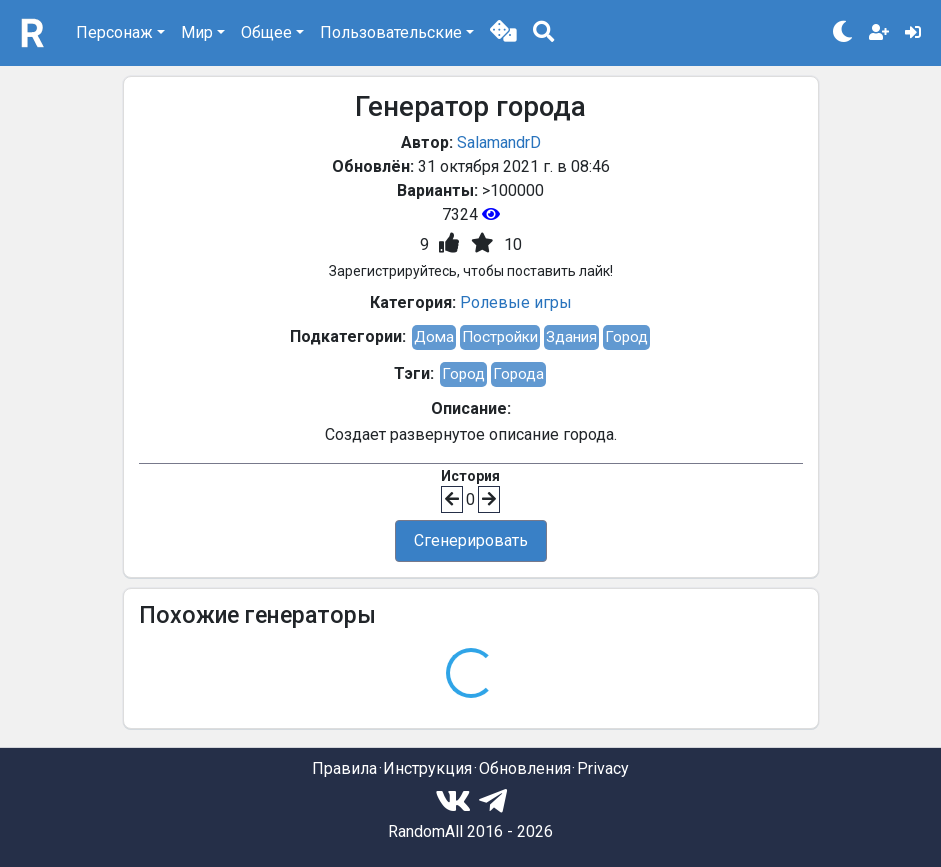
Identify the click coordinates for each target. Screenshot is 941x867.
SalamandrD (499, 142)
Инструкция (427, 768)
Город (626, 337)
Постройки (500, 337)
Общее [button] (266, 32)
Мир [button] (197, 32)
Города (518, 374)
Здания (571, 337)
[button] (503, 33)
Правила (344, 768)
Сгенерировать (471, 540)
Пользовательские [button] (391, 32)
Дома (434, 337)
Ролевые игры (516, 302)
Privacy (603, 768)
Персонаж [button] (114, 32)
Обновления (525, 768)
